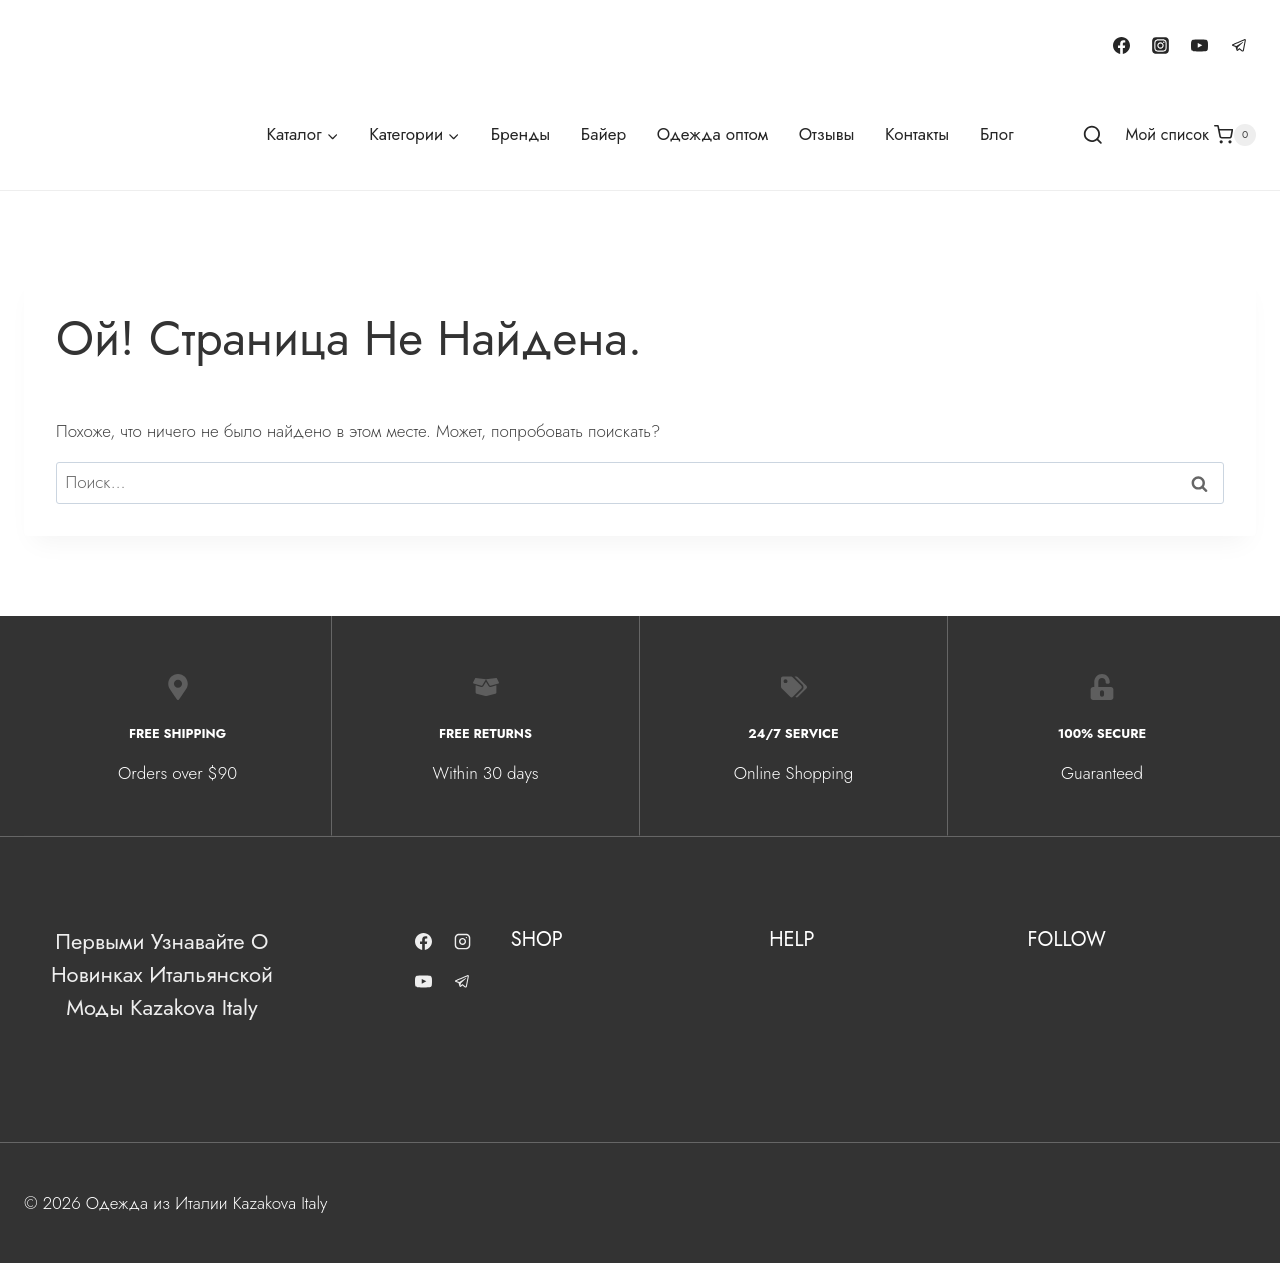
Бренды (520, 134)
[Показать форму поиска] (1093, 136)
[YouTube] (1200, 45)
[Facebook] (1122, 45)
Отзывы (827, 134)
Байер (603, 134)
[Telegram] (1239, 45)
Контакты (917, 134)
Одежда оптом (712, 134)
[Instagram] (1161, 45)
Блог (997, 134)
